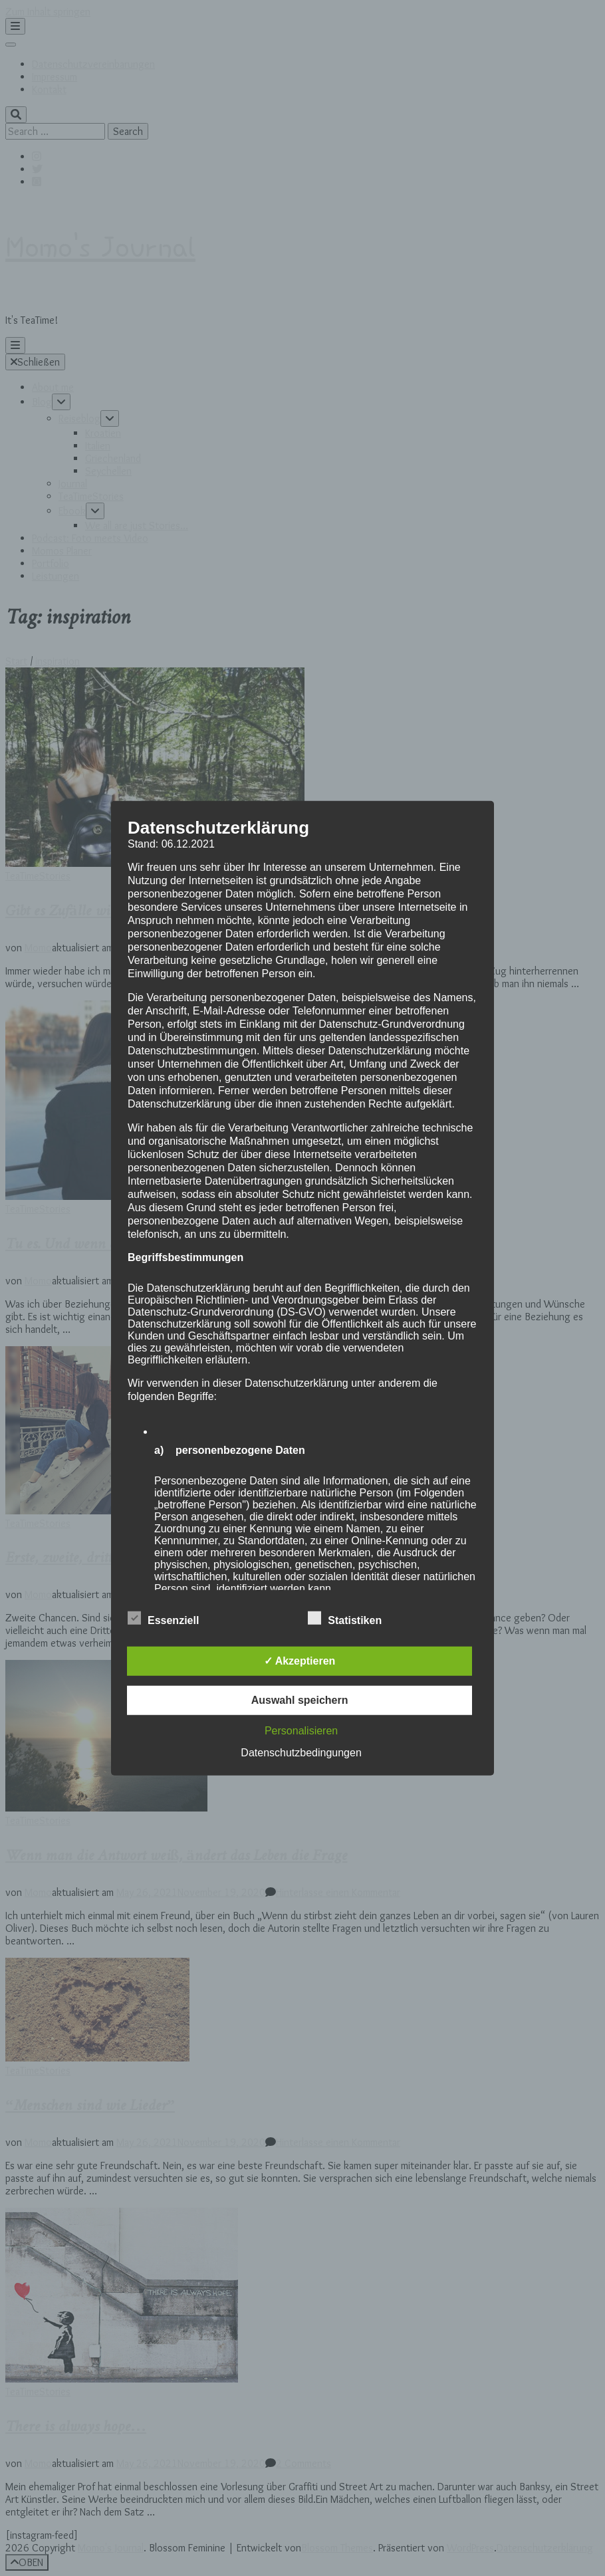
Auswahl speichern (299, 1700)
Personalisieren (301, 1730)
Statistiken (345, 1618)
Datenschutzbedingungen (301, 1752)
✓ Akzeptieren (300, 1661)
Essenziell (163, 1618)
